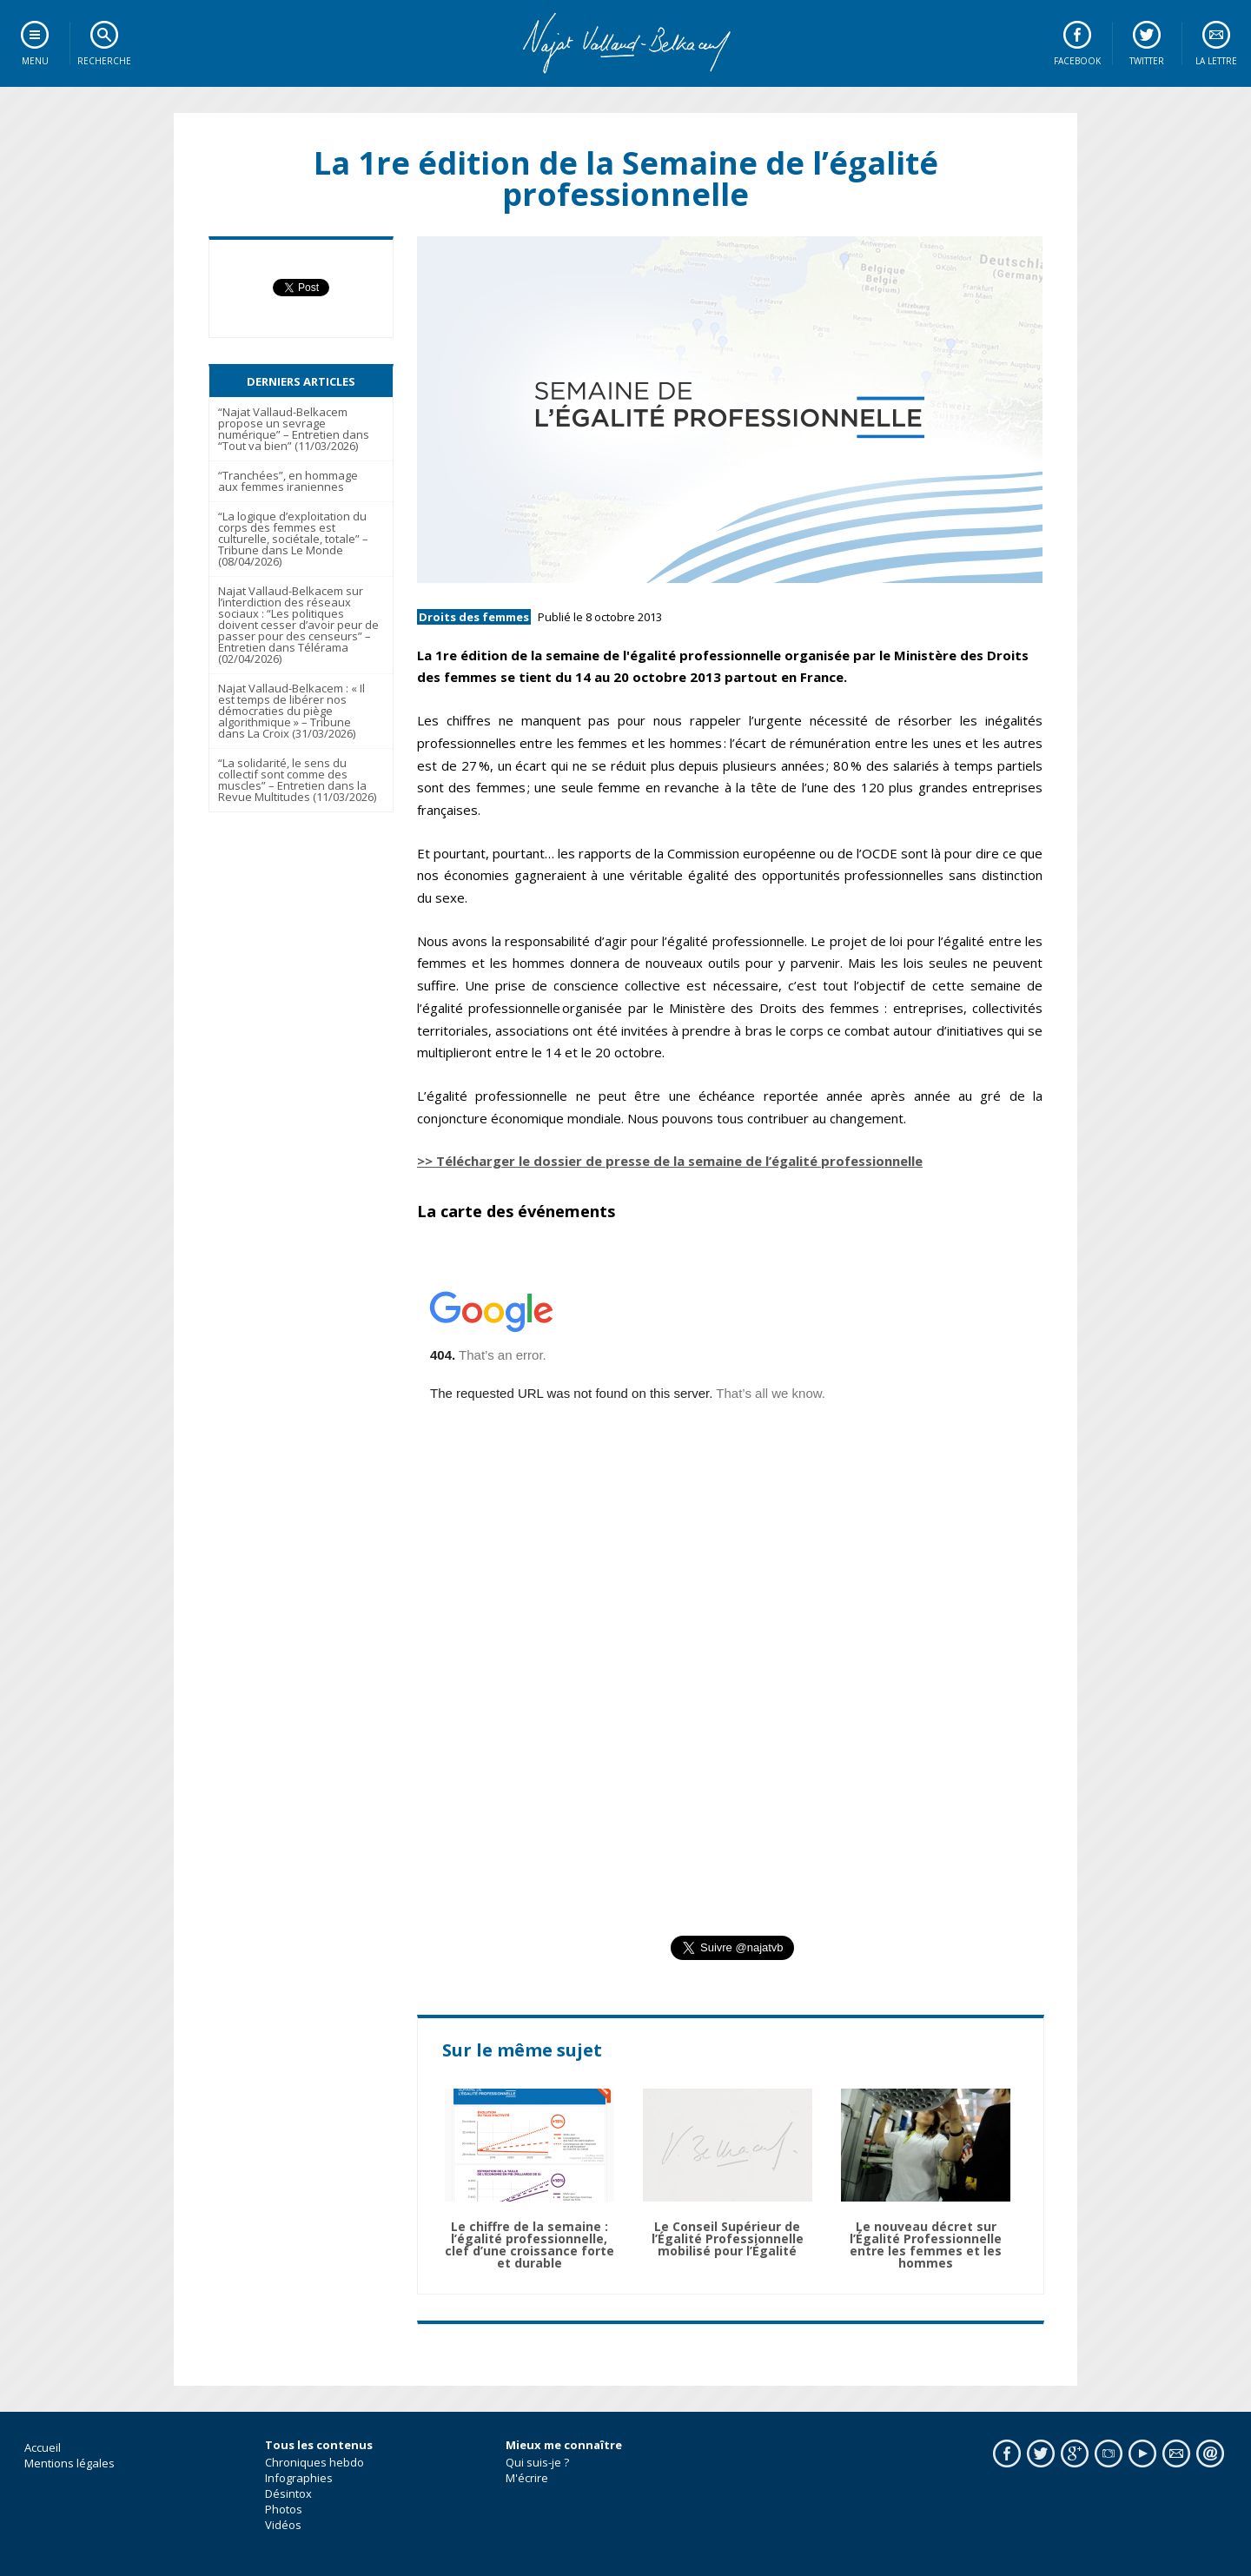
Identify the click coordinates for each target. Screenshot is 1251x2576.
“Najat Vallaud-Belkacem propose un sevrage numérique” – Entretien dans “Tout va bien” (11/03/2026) (293, 429)
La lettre (1216, 61)
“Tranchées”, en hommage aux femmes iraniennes (288, 480)
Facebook (1077, 61)
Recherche (104, 61)
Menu (35, 61)
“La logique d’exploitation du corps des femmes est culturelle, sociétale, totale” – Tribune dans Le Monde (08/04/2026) (293, 538)
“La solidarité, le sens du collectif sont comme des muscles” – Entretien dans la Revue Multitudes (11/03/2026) (297, 780)
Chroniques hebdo (314, 2462)
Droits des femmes (474, 617)
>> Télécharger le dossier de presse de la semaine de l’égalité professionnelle (670, 1160)
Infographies (299, 2478)
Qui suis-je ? (537, 2462)
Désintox (288, 2493)
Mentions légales (69, 2463)
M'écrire (527, 2478)
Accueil (42, 2447)
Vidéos (283, 2525)
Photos (283, 2509)
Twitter (1146, 61)
